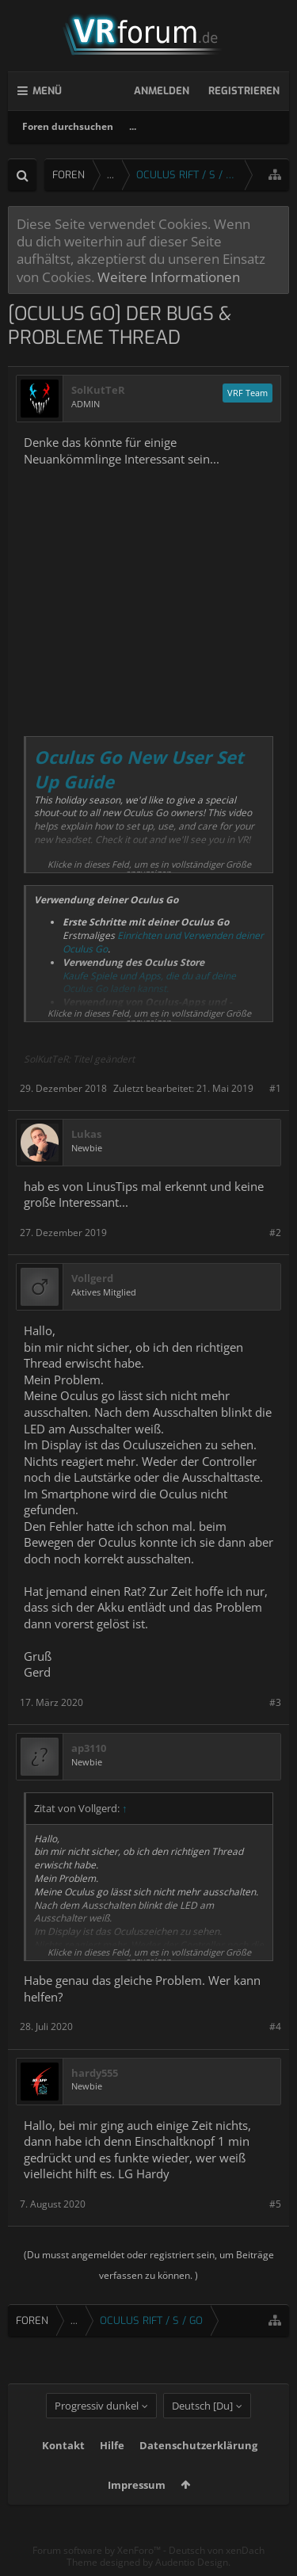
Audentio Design (191, 2562)
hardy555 (94, 2073)
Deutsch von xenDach (217, 2550)
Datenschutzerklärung (198, 2445)
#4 (275, 2026)
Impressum (137, 2485)
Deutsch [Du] (202, 2406)
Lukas (86, 1134)
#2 (275, 1232)
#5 (275, 2204)
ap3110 (88, 1748)
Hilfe (112, 2445)
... (132, 126)
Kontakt (63, 2445)
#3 (275, 1702)
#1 (275, 1088)
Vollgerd (92, 1278)
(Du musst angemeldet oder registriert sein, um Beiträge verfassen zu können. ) (149, 2265)
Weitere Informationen (168, 276)
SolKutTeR (98, 390)
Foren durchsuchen (67, 126)
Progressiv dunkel (97, 2406)
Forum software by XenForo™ (97, 2550)
